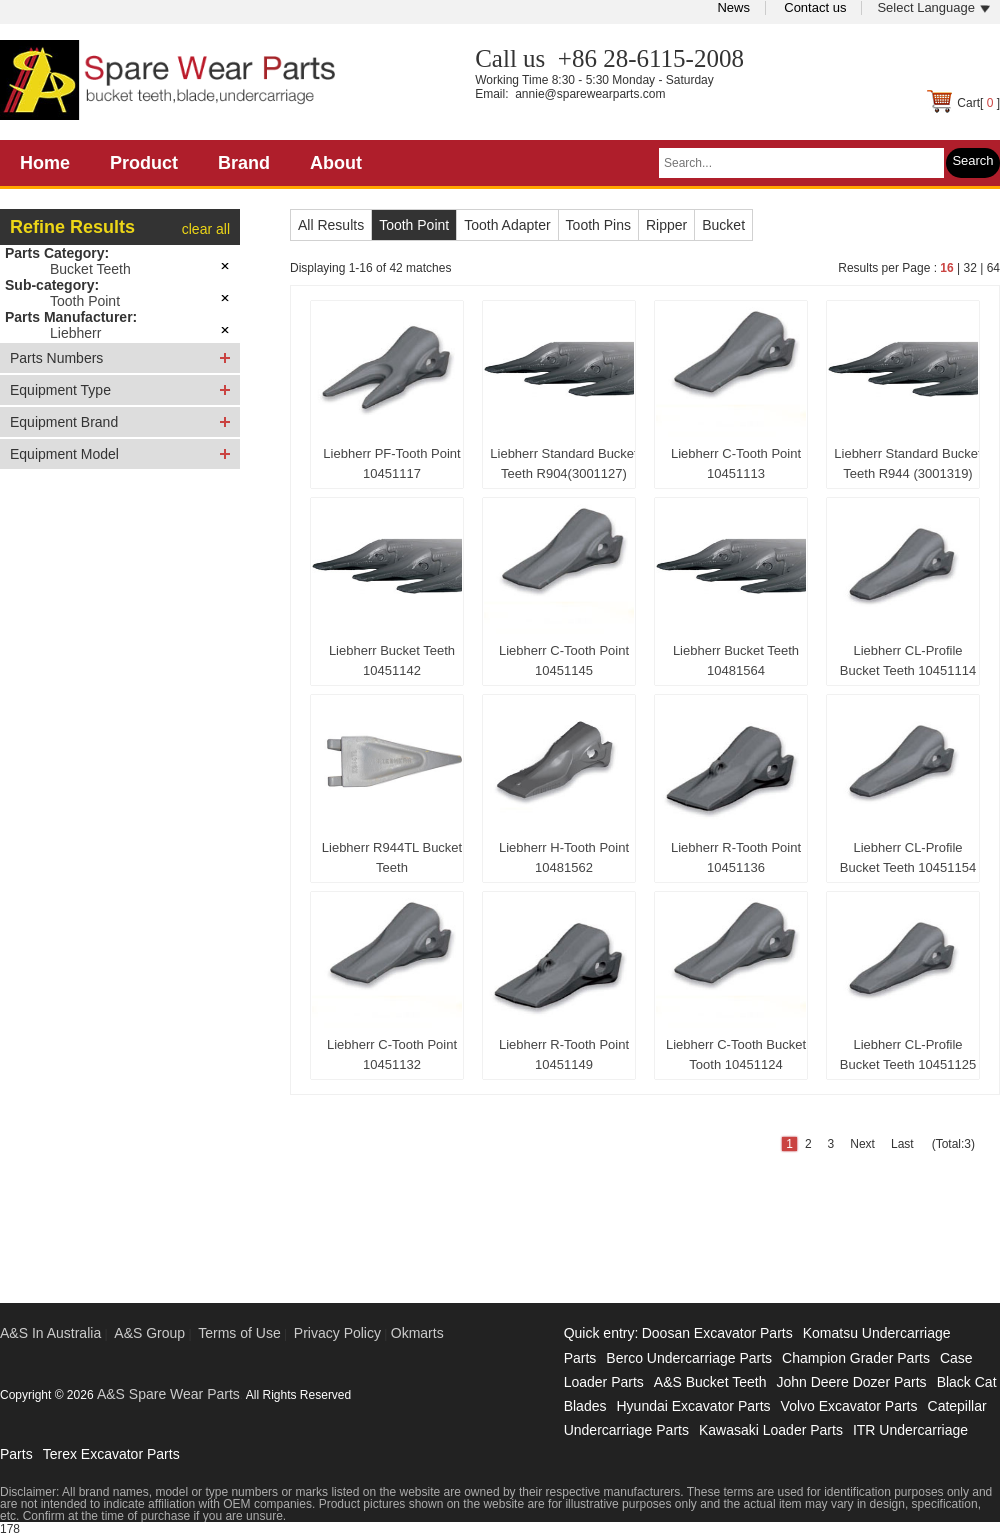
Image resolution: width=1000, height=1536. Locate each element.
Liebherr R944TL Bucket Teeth (392, 857)
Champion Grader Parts (856, 1358)
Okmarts (417, 1333)
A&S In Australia (50, 1333)
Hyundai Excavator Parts (693, 1406)
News (733, 7)
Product (144, 163)
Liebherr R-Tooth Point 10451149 (564, 1054)
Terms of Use (239, 1333)
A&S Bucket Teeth (710, 1382)
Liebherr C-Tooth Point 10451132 (392, 1054)
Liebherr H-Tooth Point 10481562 (564, 857)
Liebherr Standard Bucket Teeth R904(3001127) (563, 463)
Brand (244, 163)
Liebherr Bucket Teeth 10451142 (392, 660)
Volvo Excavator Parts (849, 1406)
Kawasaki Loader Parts (771, 1430)
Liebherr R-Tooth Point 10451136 (736, 857)
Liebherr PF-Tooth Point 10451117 (391, 463)
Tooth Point (85, 301)
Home (45, 163)
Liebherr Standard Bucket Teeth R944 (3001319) (907, 463)
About (336, 163)
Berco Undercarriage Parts (689, 1358)
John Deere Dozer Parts (851, 1382)
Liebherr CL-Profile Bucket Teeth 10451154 (908, 857)
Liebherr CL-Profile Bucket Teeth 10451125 (908, 1054)
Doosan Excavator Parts (717, 1333)
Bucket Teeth (90, 269)
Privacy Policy (337, 1333)
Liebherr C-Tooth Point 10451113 (736, 463)
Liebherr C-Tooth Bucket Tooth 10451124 (736, 1054)
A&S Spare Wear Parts (168, 1394)
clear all (206, 229)
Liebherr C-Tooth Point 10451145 (564, 660)
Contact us (815, 7)
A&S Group (149, 1333)
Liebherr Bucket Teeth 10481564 (736, 660)
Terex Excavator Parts (111, 1454)
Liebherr (75, 333)
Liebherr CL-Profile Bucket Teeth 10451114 (908, 660)
